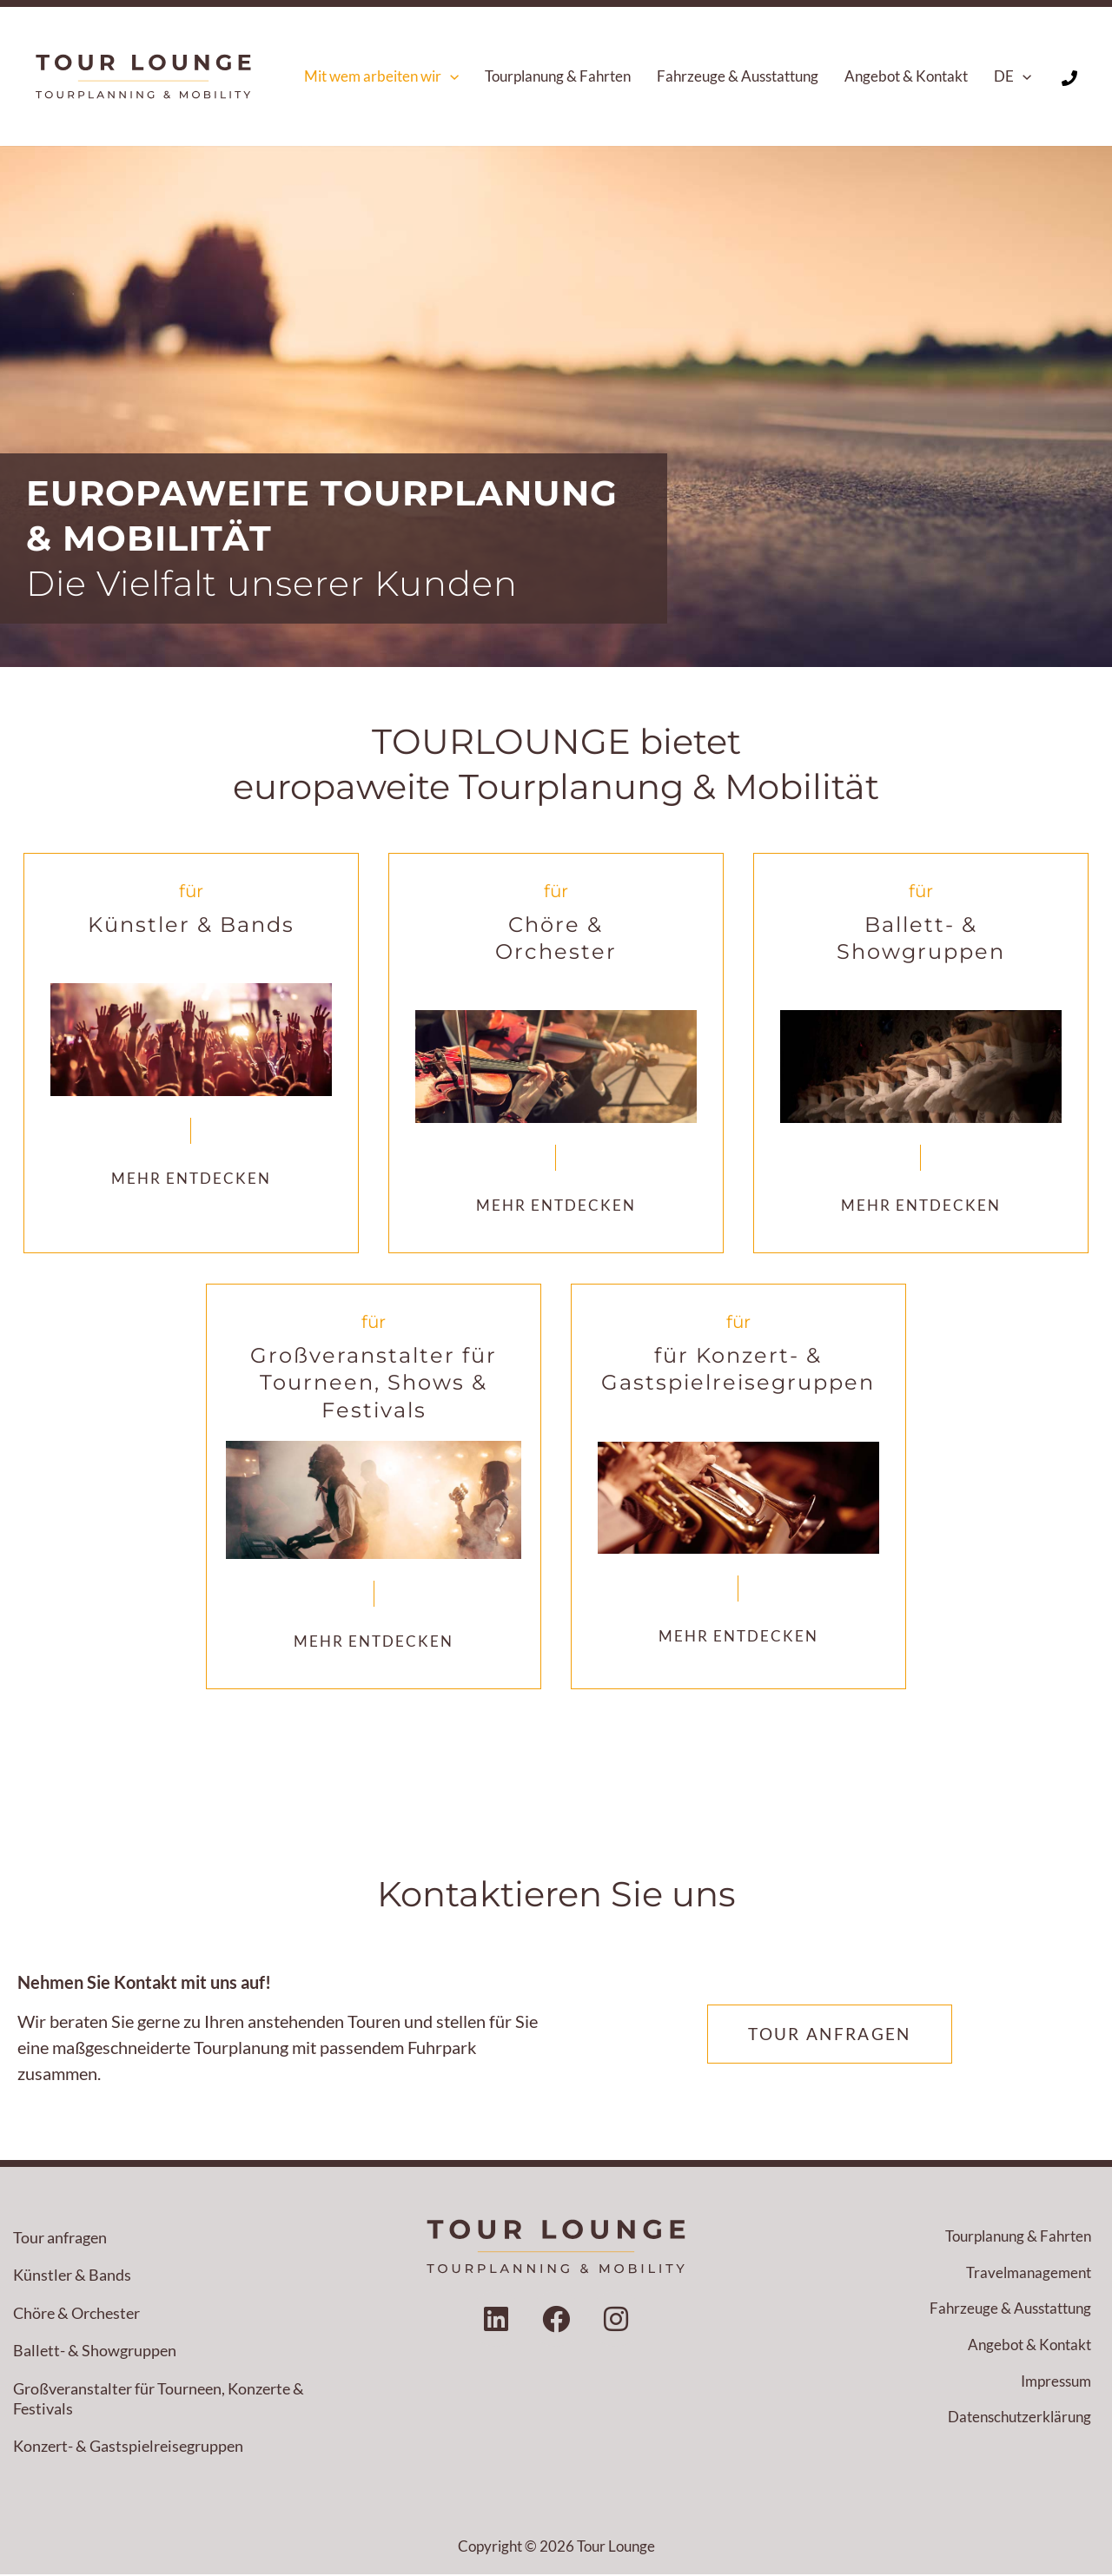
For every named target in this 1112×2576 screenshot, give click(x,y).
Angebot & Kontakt (1029, 2348)
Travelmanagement (1028, 2274)
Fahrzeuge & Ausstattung (1010, 2311)
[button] (450, 76)
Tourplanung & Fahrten (1018, 2238)
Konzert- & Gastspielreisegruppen (128, 2447)
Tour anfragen (60, 2238)
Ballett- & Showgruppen (94, 2351)
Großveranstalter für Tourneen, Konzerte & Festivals (158, 2399)
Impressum (1056, 2384)
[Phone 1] (1069, 78)
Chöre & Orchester (76, 2313)
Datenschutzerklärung (1019, 2421)
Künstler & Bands (72, 2276)
